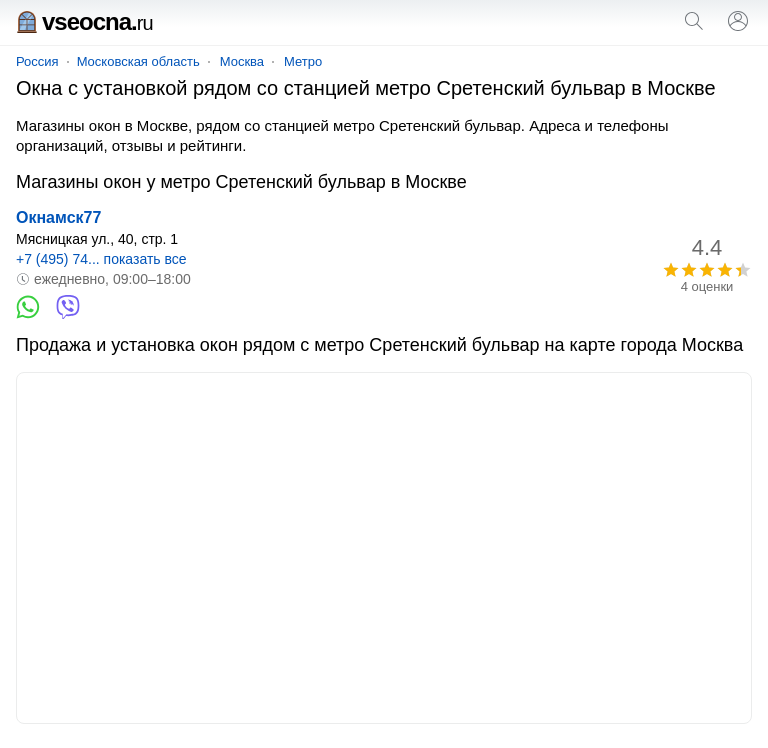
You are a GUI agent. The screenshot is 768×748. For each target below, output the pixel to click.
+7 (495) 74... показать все (101, 259)
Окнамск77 (58, 217)
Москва (242, 61)
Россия (37, 61)
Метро (303, 61)
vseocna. (84, 21)
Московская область (138, 61)
